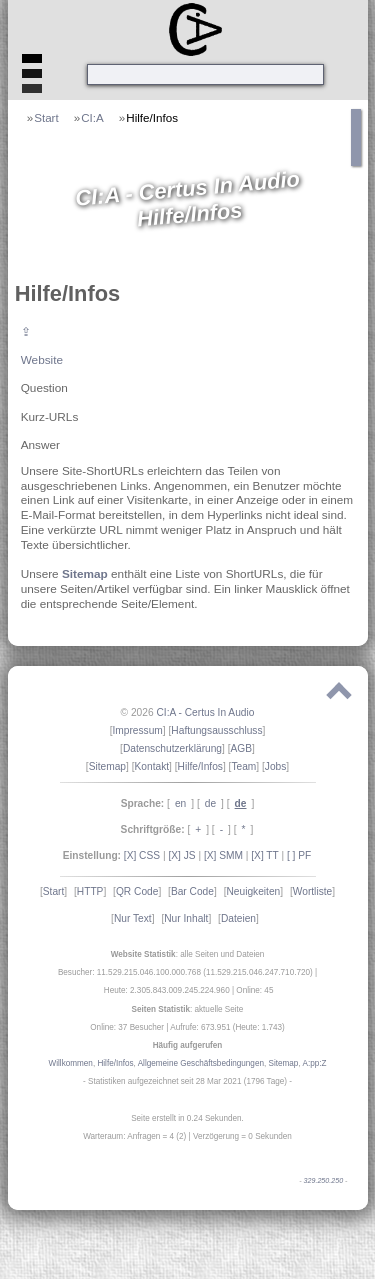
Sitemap (85, 573)
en (180, 803)
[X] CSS (142, 855)
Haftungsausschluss (216, 730)
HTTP (90, 891)
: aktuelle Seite (188, 1009)
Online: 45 (254, 990)
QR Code (137, 891)
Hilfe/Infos (152, 117)
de (210, 803)
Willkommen (71, 1063)
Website (42, 359)
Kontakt (152, 766)
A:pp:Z (314, 1063)
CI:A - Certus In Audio (205, 712)
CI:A (92, 117)
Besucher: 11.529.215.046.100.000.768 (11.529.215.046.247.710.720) (185, 972)
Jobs (276, 766)
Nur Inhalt (186, 918)
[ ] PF (299, 855)
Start (46, 117)
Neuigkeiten (253, 891)
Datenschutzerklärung (172, 748)
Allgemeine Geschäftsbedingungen (201, 1063)
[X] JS (181, 855)
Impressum (137, 730)
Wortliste (312, 891)
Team (243, 766)
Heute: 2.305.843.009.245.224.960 (167, 990)
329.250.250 (324, 1181)
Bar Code (192, 891)
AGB (242, 748)
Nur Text (133, 918)
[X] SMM (223, 855)
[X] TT (264, 855)
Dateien (238, 918)
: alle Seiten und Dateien (188, 954)
